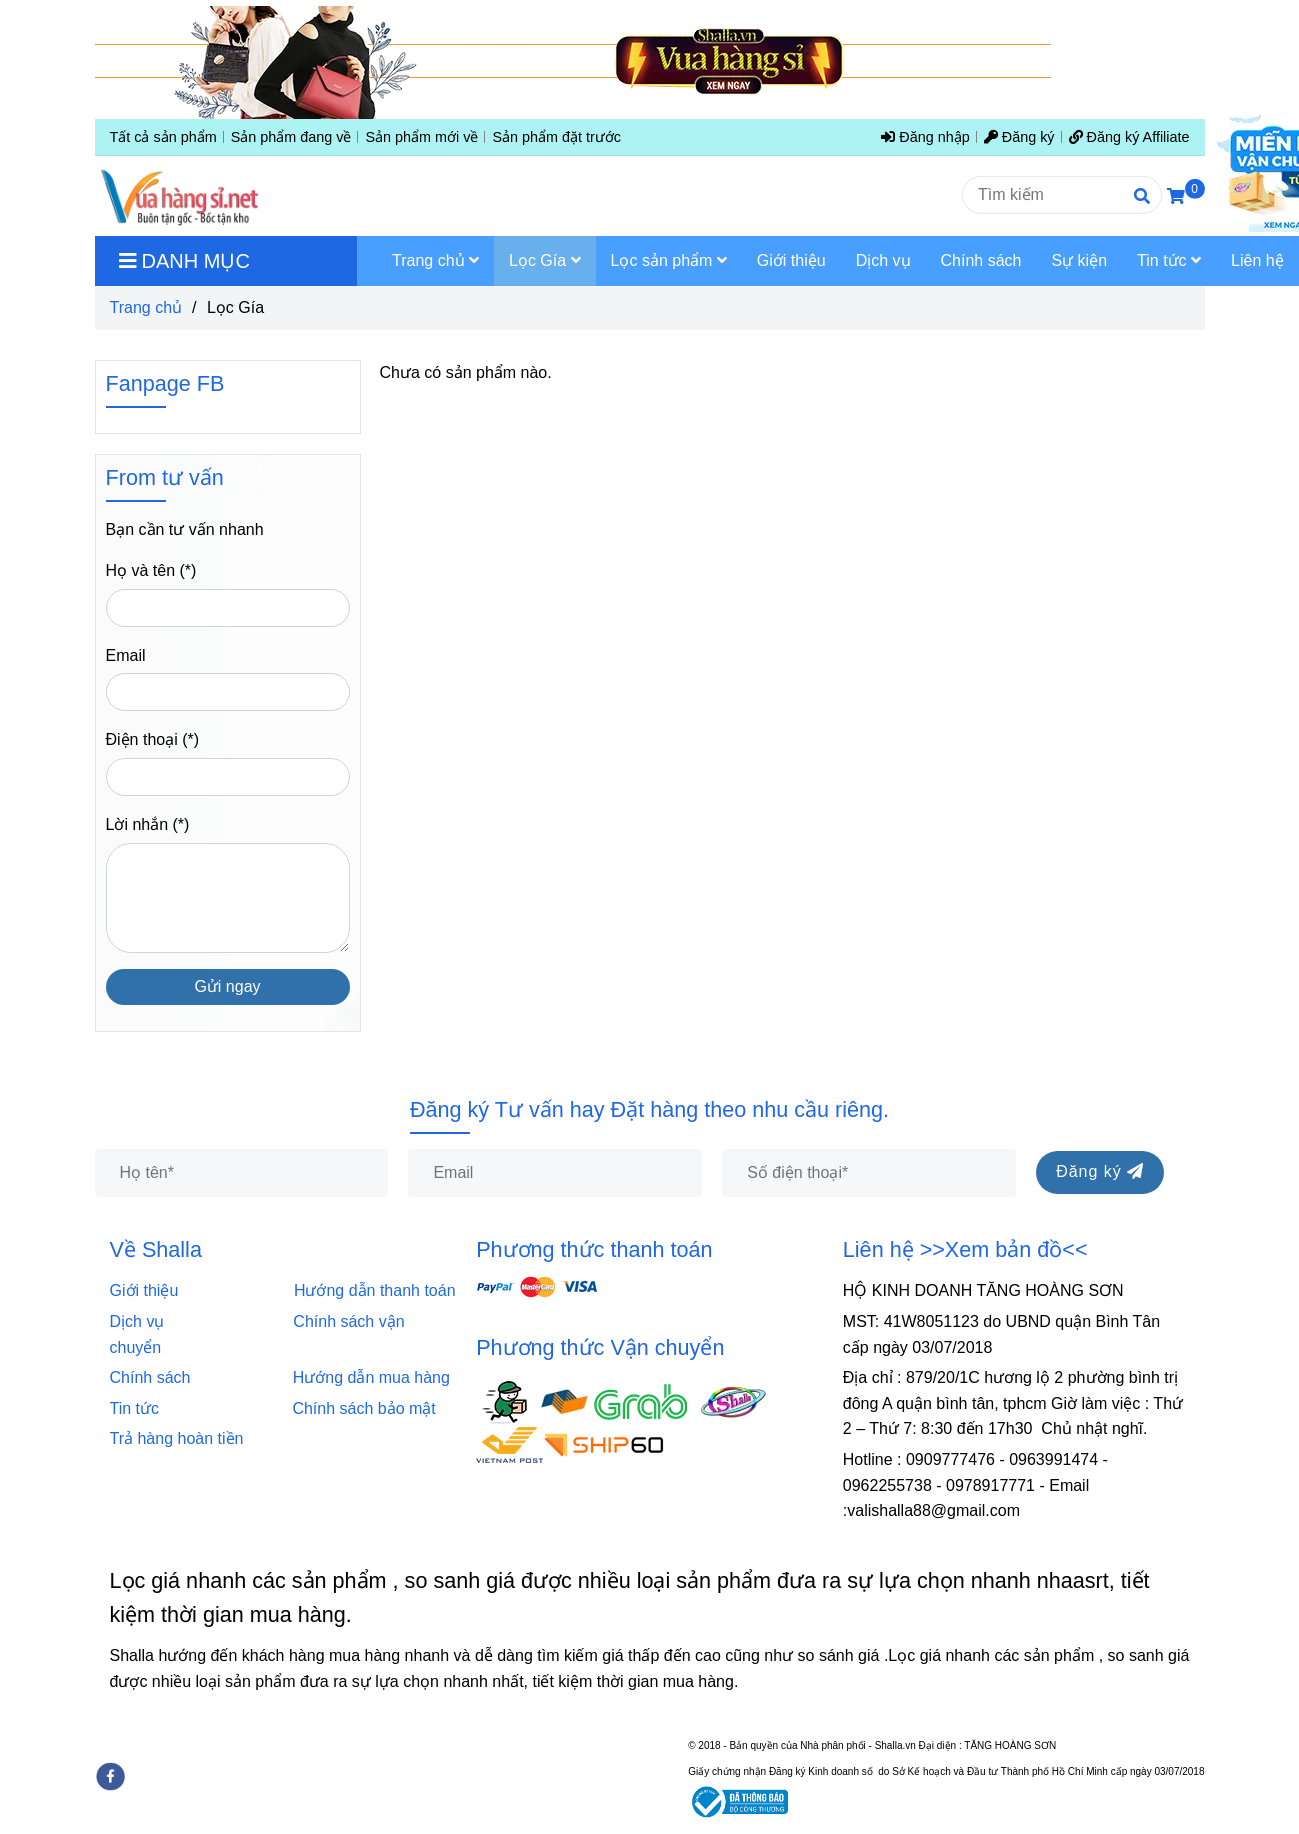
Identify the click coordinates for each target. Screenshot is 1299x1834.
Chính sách (157, 1377)
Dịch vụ (144, 1321)
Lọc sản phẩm (669, 260)
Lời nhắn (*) (148, 824)
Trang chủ (146, 307)
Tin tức (135, 1408)
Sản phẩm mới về (421, 137)
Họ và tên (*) (151, 570)
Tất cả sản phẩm (163, 137)
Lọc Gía (545, 260)
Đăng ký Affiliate (1129, 137)
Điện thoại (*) (153, 739)
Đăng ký (1019, 137)
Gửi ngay (227, 986)
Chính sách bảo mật (363, 1408)
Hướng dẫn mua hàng (371, 1377)
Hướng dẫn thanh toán (375, 1290)
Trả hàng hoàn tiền (177, 1438)
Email (126, 655)
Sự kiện (1079, 260)
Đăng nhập (925, 137)
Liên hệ (1257, 260)
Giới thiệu (149, 1290)
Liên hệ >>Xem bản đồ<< (965, 1249)
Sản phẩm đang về (291, 137)
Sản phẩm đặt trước (556, 137)
